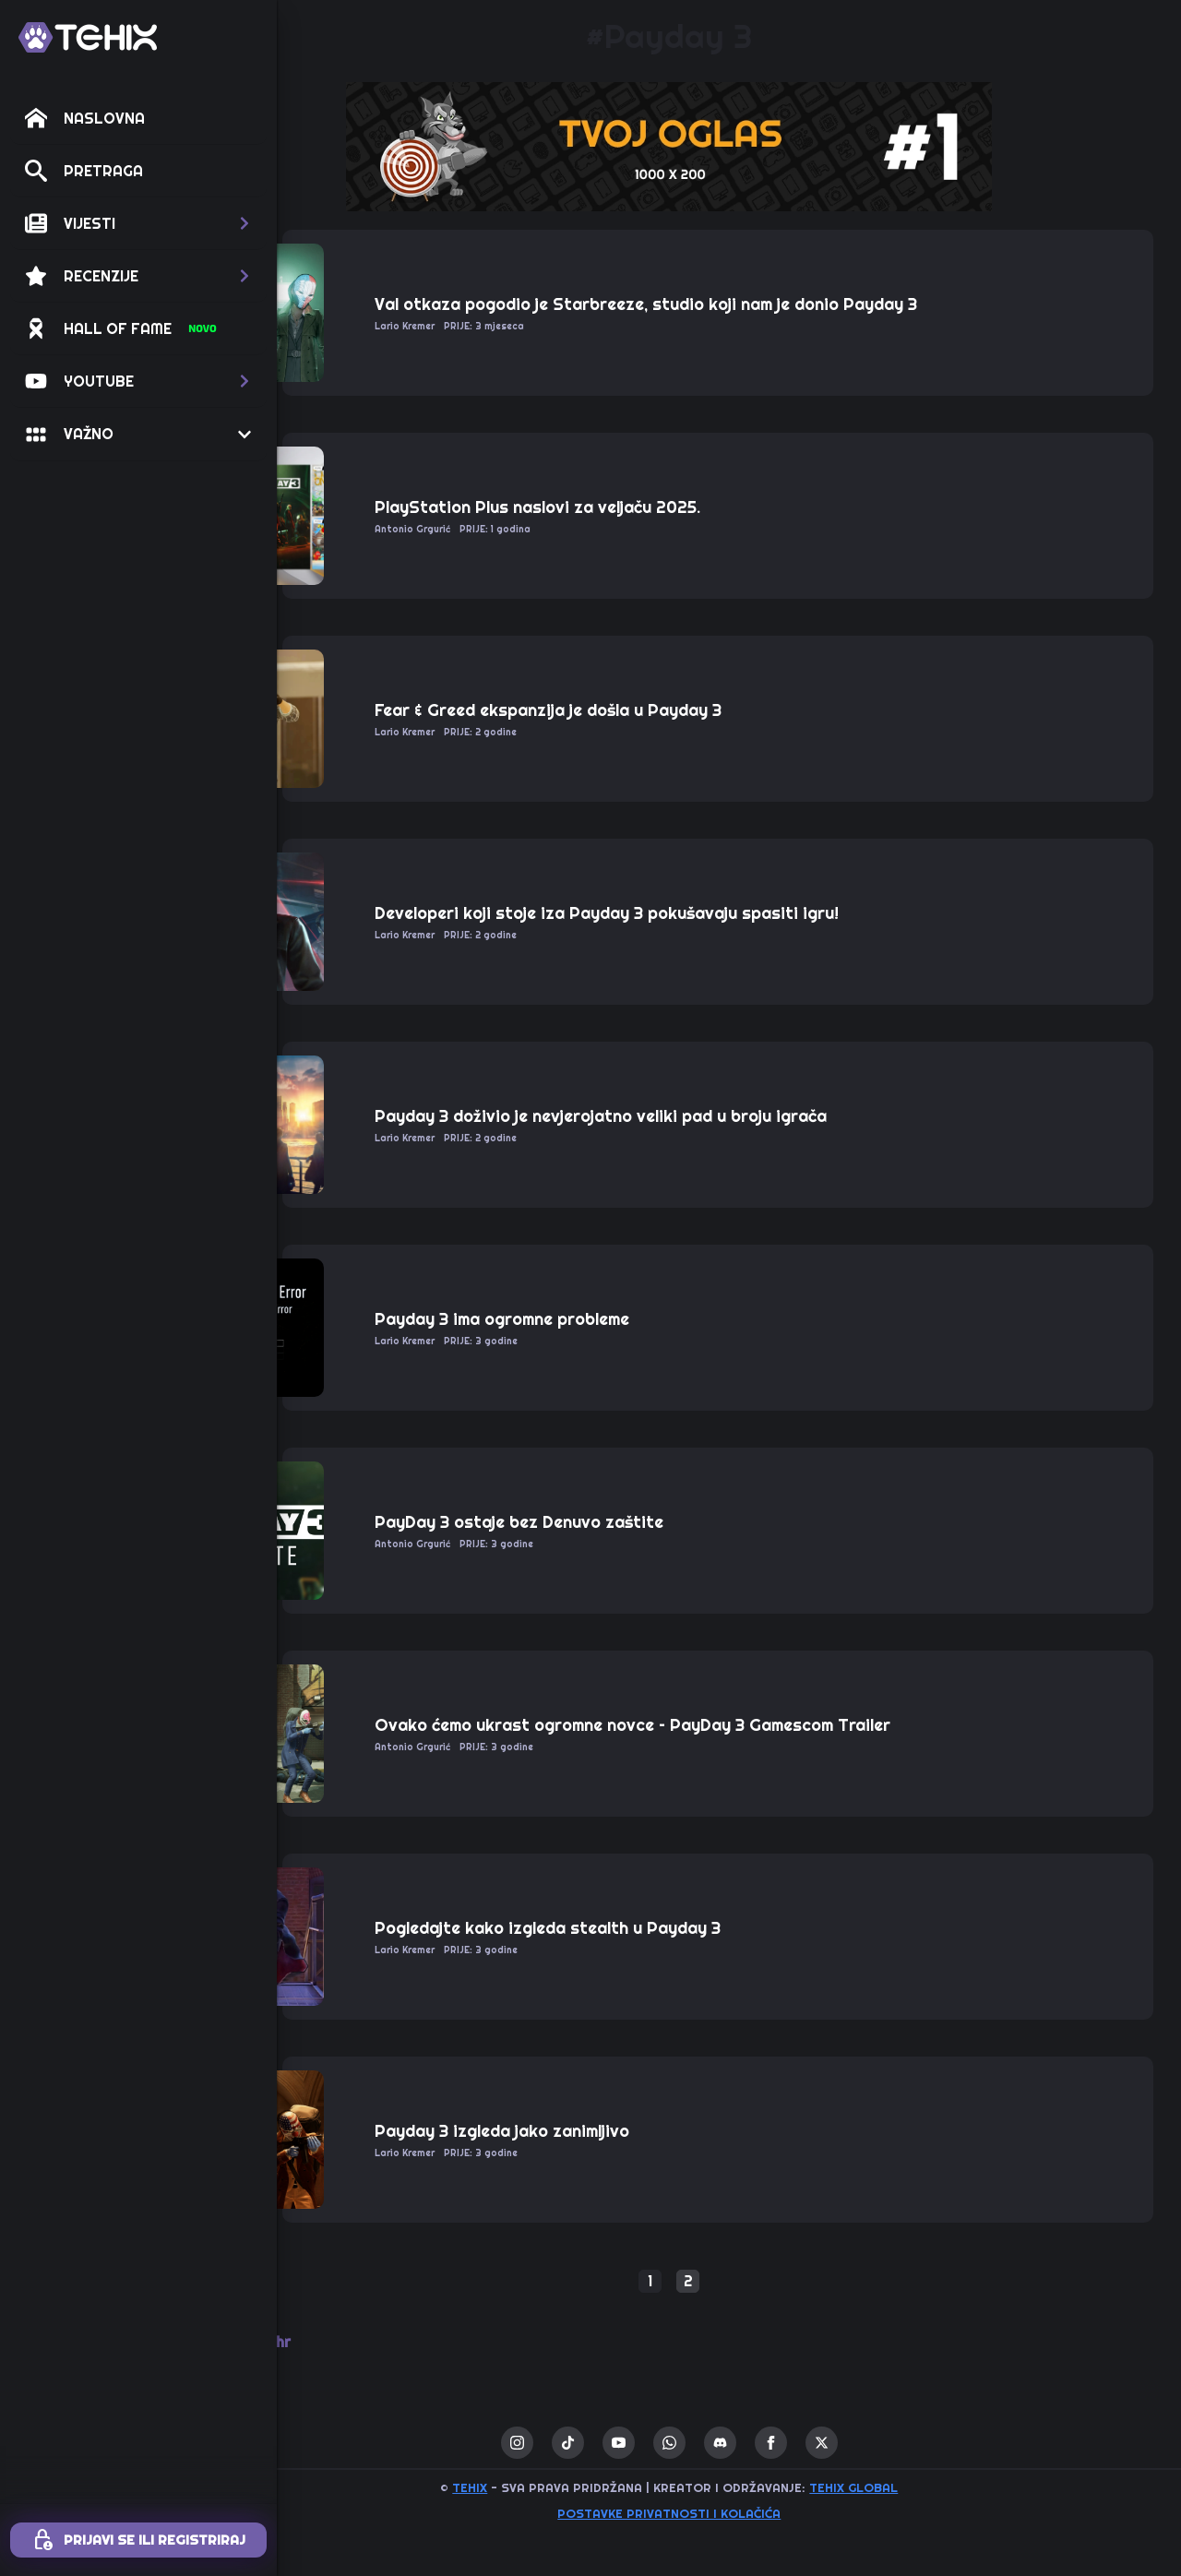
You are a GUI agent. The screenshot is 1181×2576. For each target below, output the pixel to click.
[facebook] (831, 2443)
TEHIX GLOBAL (913, 2487)
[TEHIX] (87, 37)
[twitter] (881, 2443)
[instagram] (577, 2443)
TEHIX (529, 2487)
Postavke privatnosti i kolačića (729, 2513)
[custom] (628, 2443)
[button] (138, 223)
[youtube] (678, 2443)
